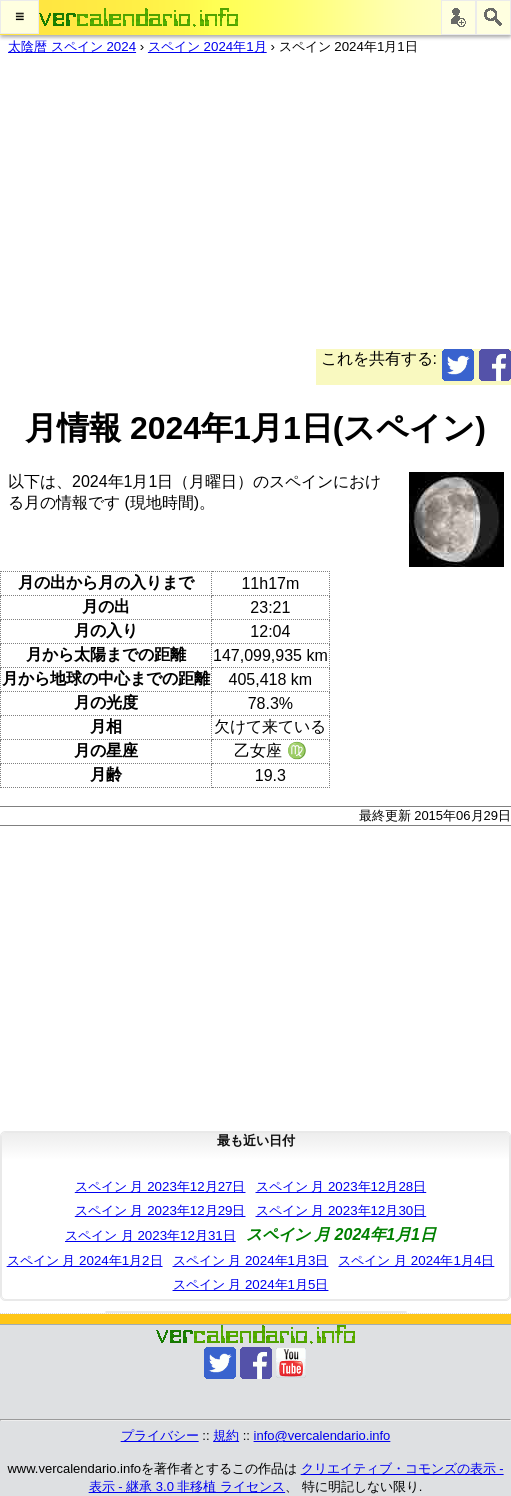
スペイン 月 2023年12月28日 (341, 1186)
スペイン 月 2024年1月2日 (85, 1260)
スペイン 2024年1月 (207, 46)
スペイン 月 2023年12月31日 (150, 1235)
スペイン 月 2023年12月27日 (160, 1186)
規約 (226, 1435)
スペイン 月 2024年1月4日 (416, 1260)
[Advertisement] (247, 209)
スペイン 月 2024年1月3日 (251, 1260)
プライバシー (160, 1435)
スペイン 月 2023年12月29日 (160, 1210)
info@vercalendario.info (322, 1435)
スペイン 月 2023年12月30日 (341, 1210)
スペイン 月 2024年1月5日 (251, 1284)
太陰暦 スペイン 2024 (72, 46)
